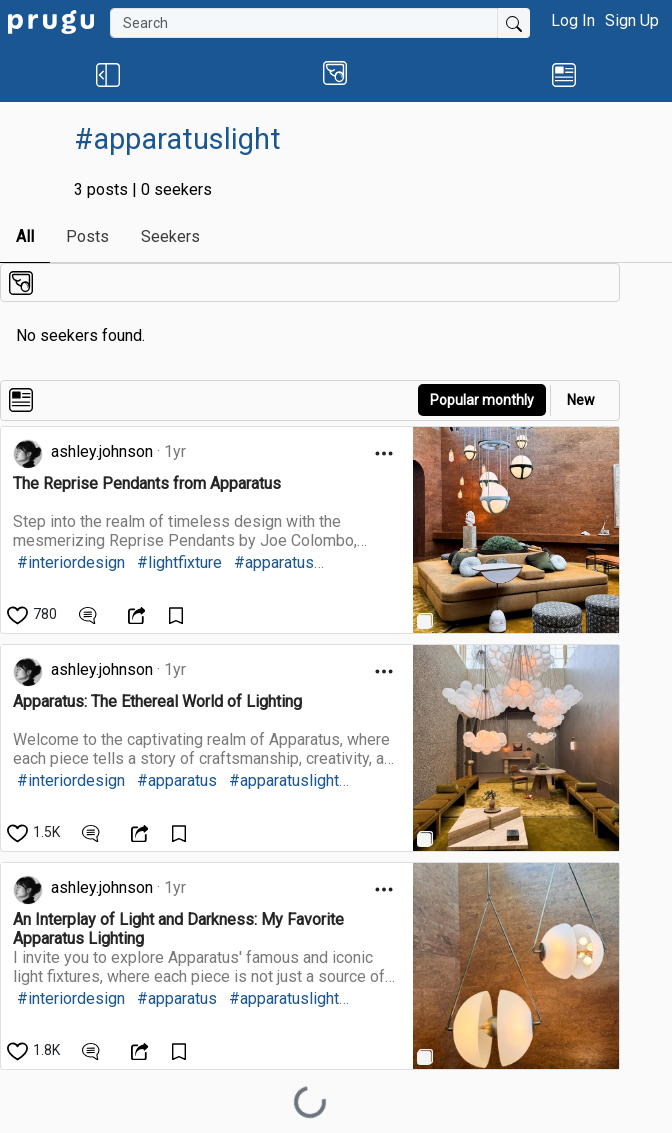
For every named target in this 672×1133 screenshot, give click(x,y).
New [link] (581, 400)
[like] (33, 614)
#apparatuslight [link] (284, 780)
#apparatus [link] (274, 562)
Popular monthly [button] (482, 400)
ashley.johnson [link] (102, 451)
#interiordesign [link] (71, 562)
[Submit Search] (514, 23)
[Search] (304, 23)
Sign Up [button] (632, 20)
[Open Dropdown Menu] (384, 453)
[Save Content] (178, 614)
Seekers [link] (170, 236)
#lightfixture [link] (179, 562)
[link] (51, 20)
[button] (108, 74)
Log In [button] (573, 20)
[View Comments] (90, 614)
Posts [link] (87, 236)
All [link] (25, 236)
